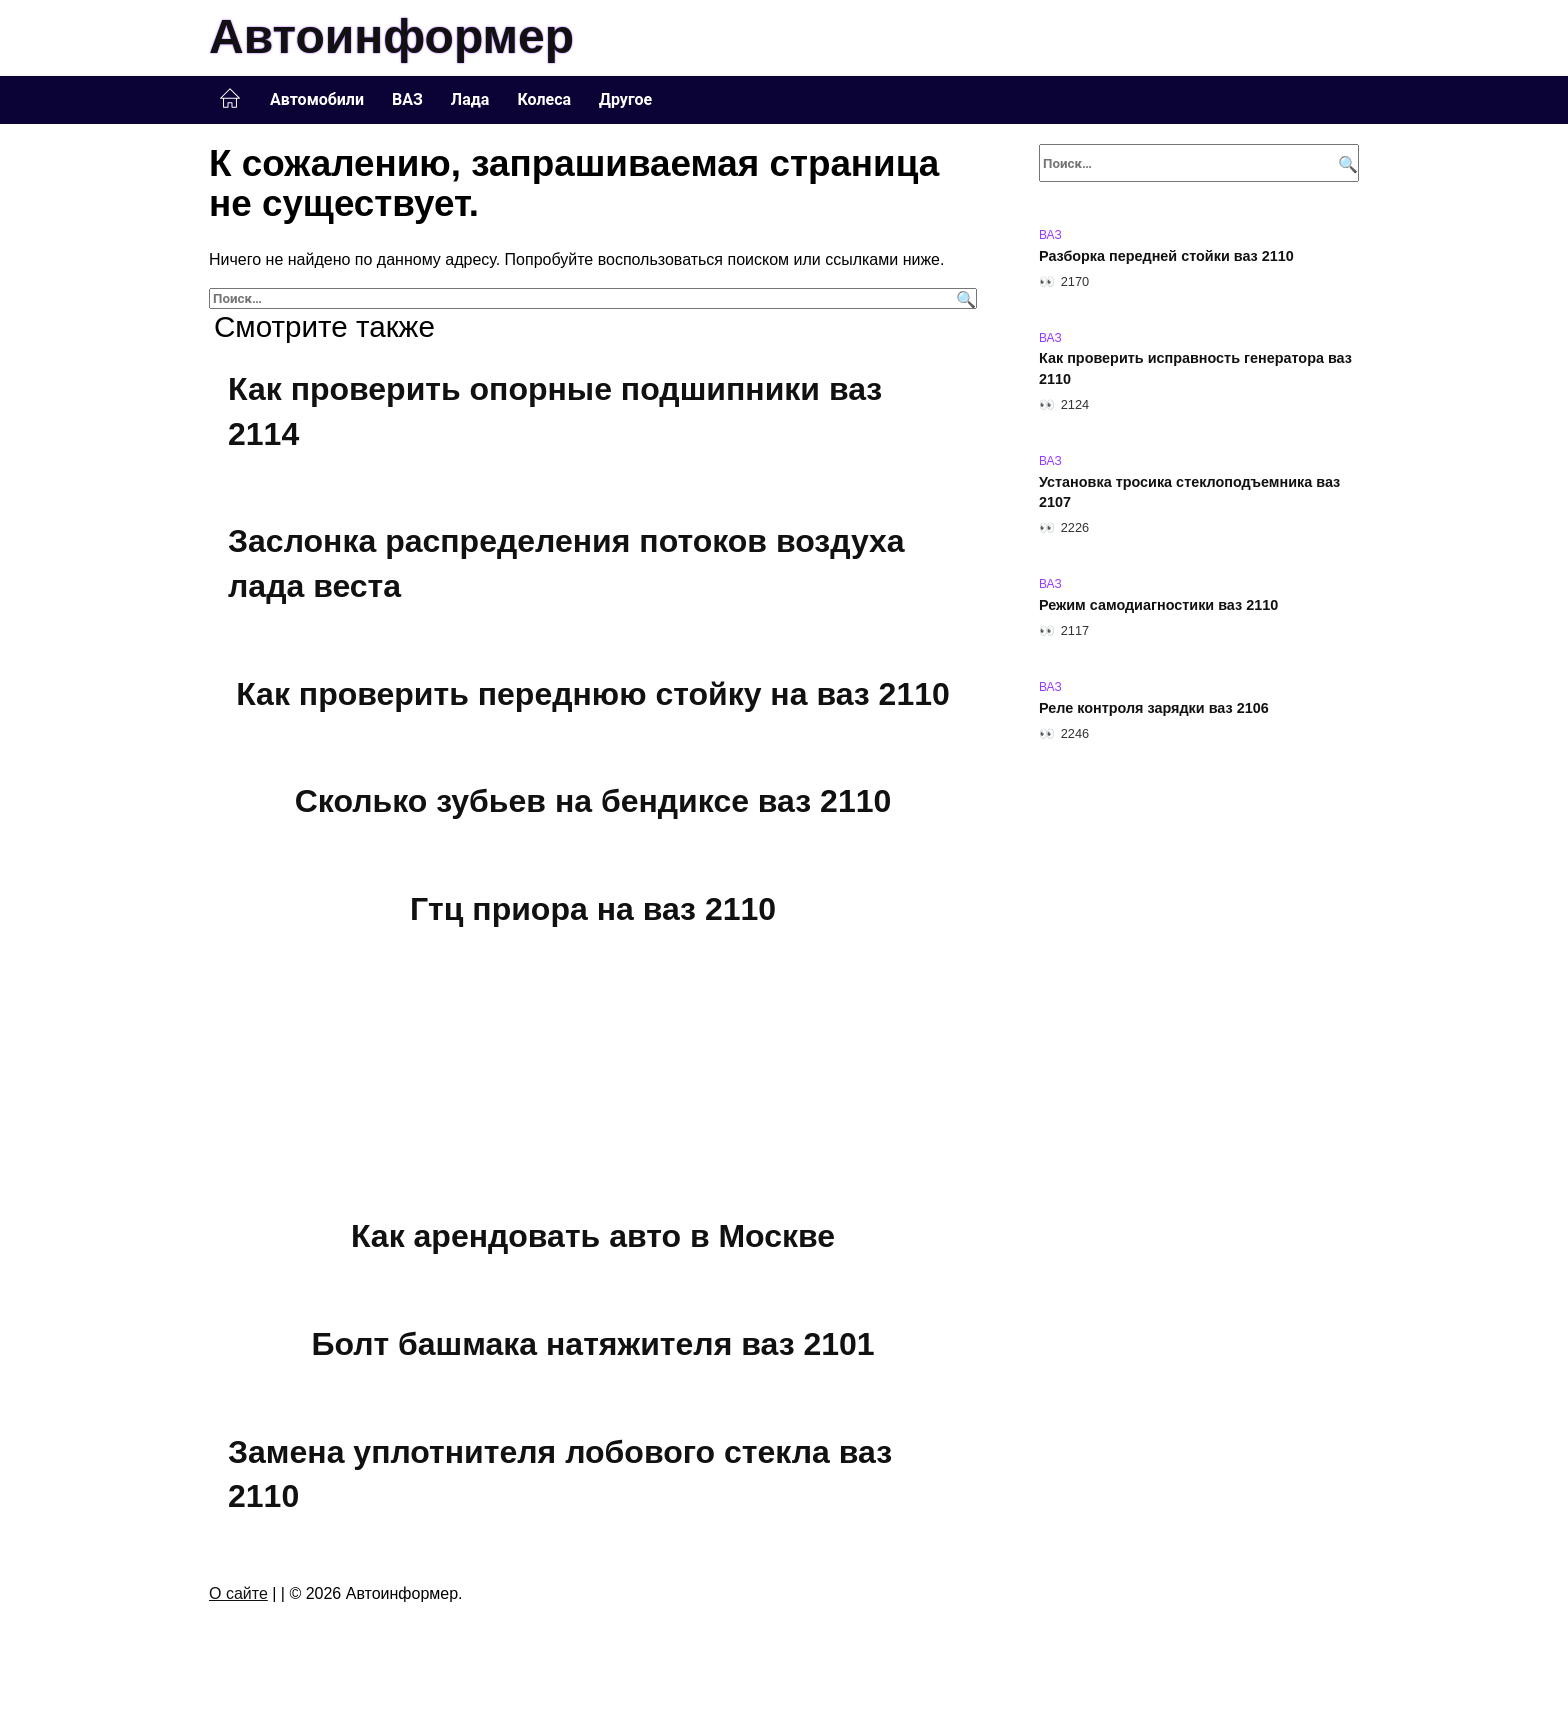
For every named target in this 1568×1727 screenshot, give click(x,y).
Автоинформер (391, 36)
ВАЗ (407, 99)
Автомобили (317, 99)
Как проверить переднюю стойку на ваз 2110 (593, 694)
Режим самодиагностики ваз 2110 (1158, 605)
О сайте (238, 1593)
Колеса (544, 99)
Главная (230, 99)
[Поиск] (963, 298)
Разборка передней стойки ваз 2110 (1166, 256)
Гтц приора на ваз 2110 (593, 909)
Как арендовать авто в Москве (593, 1237)
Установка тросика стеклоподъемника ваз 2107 (1189, 492)
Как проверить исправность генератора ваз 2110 (1195, 369)
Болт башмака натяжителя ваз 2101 (592, 1344)
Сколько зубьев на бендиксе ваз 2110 (593, 801)
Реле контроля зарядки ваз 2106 (1154, 708)
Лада (470, 99)
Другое (625, 99)
